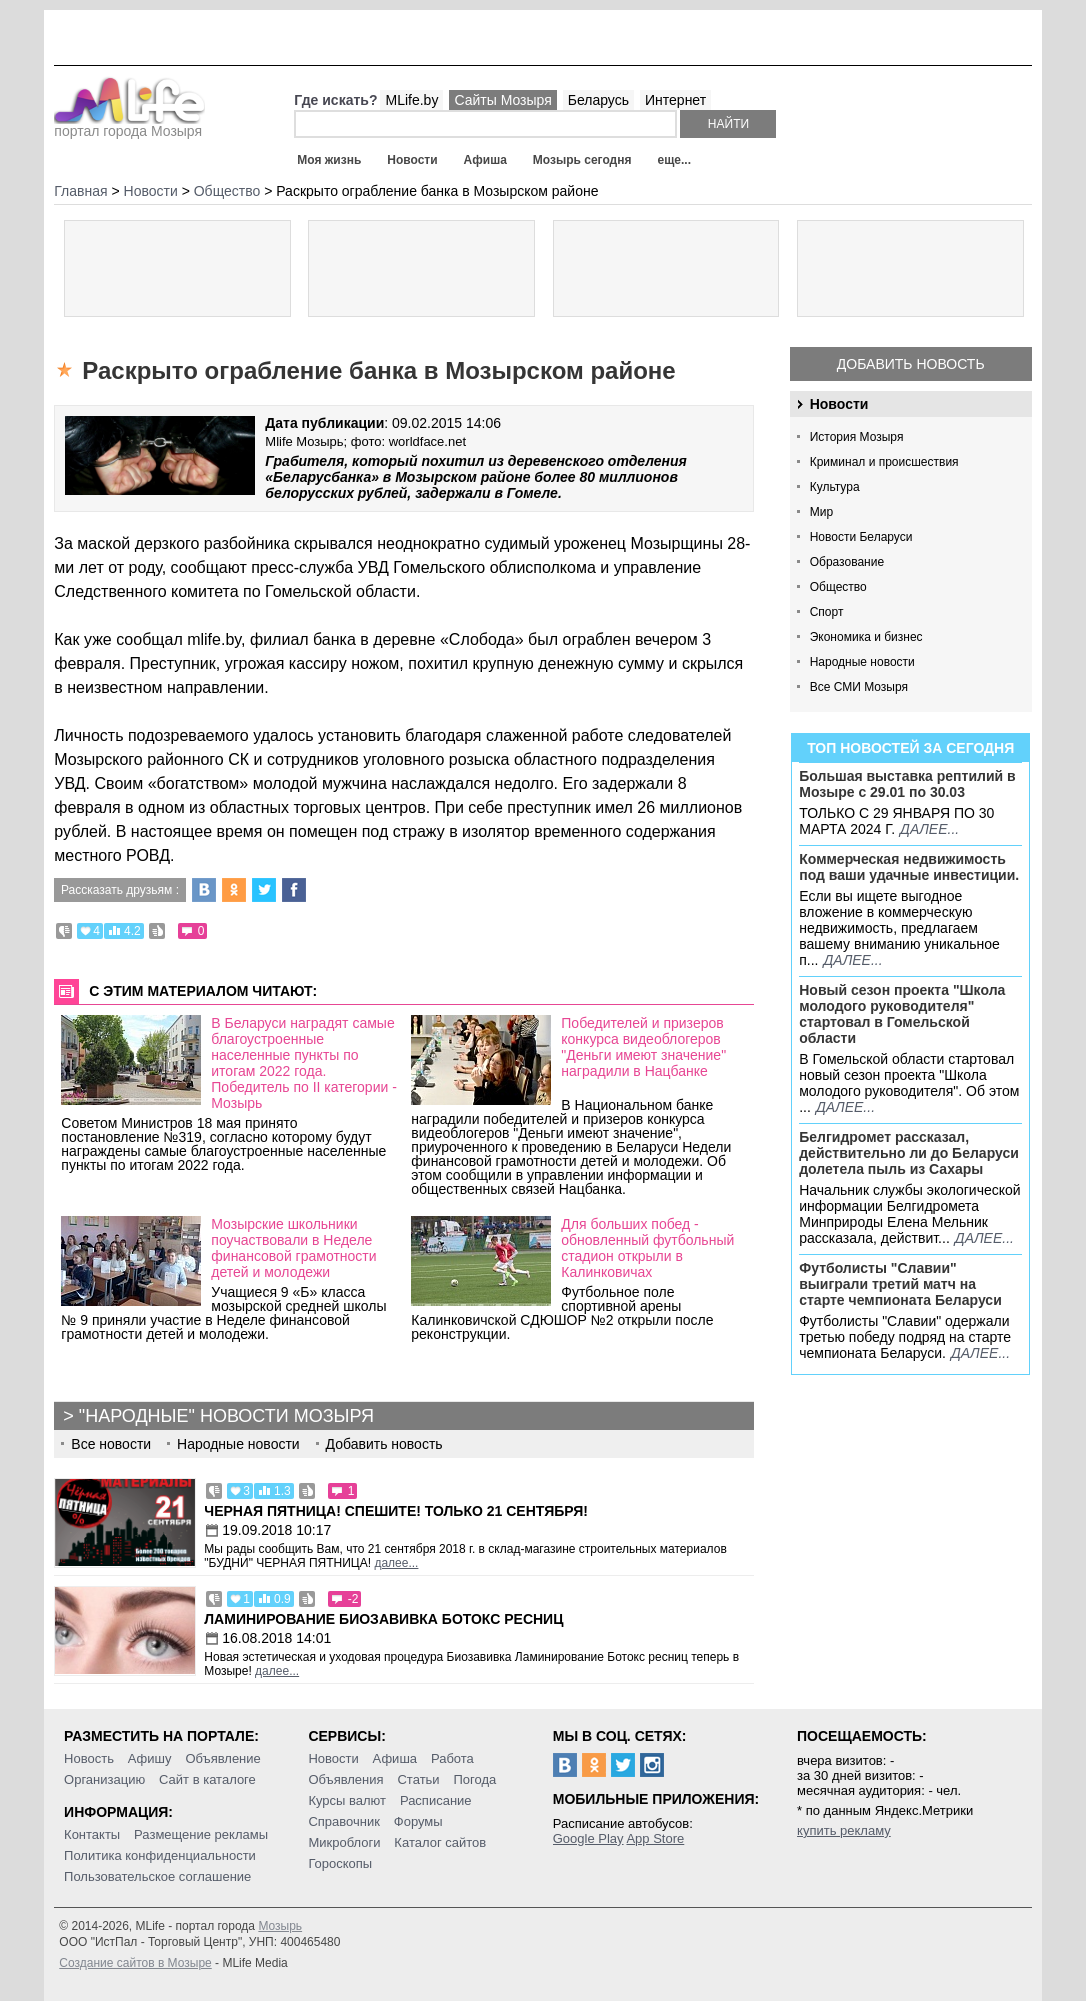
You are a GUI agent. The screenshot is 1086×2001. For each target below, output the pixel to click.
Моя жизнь (329, 160)
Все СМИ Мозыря (859, 687)
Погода (475, 1779)
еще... (673, 160)
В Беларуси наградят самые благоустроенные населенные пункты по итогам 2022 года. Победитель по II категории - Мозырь (304, 1063)
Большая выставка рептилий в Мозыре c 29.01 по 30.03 (907, 784)
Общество (838, 587)
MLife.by (411, 100)
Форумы (418, 1821)
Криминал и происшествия (884, 462)
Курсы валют (347, 1800)
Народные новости (862, 662)
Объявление (222, 1758)
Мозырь (280, 1926)
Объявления (345, 1779)
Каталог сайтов (440, 1842)
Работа (452, 1758)
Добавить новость (911, 364)
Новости (412, 160)
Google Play (588, 1838)
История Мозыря (857, 437)
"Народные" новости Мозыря (226, 1416)
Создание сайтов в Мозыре (135, 1963)
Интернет (675, 100)
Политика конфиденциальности (160, 1855)
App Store (655, 1838)
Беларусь (598, 100)
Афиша (485, 160)
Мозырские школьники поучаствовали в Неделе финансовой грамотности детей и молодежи (293, 1248)
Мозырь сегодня (582, 160)
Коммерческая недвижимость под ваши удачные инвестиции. (909, 867)
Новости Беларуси (861, 537)
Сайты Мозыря (502, 100)
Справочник (344, 1821)
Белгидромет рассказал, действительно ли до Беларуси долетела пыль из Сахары (909, 1153)
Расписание (436, 1800)
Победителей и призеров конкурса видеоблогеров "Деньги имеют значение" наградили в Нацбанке (643, 1047)
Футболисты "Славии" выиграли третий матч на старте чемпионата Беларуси (900, 1284)
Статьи (418, 1779)
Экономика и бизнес (866, 637)
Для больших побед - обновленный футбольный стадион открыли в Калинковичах (647, 1248)
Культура (835, 487)
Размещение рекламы (201, 1834)
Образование (847, 562)
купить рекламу (844, 1830)
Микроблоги (344, 1842)
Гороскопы (340, 1863)
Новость (89, 1758)
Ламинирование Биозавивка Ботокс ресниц (383, 1619)
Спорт (827, 612)
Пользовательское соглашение (157, 1876)
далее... (929, 829)
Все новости (111, 1444)
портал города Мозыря (129, 125)
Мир (821, 512)
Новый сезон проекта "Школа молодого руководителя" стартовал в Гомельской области (902, 1014)
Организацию (104, 1779)
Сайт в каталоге (207, 1779)
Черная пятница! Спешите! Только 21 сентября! (396, 1511)
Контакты (92, 1834)
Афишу (150, 1758)
